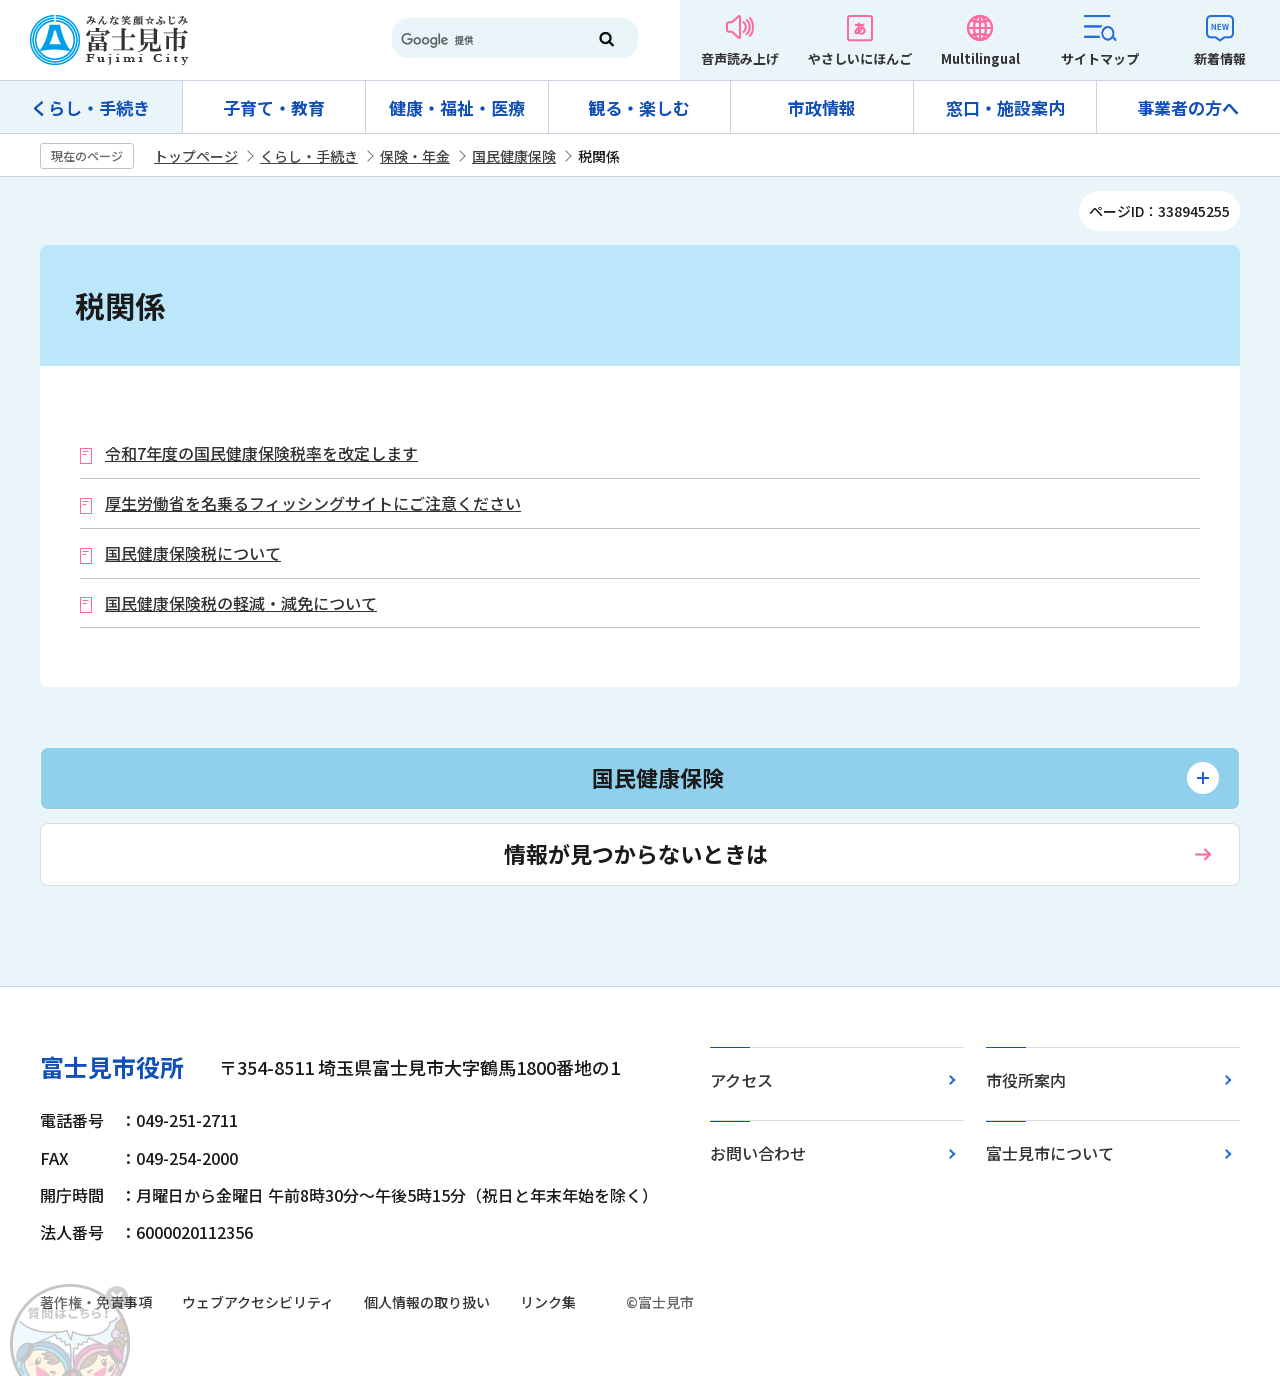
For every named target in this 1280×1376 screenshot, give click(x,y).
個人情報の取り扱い (427, 1302)
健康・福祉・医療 (457, 107)
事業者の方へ (1188, 107)
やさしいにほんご (860, 58)
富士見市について (1050, 1153)
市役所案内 (1026, 1080)
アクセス (741, 1080)
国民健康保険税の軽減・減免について (241, 603)
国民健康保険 (514, 156)
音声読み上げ (740, 58)
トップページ (196, 156)
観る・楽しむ (639, 107)
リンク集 (548, 1302)
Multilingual (980, 58)
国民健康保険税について (193, 553)
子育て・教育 (274, 107)
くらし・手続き (90, 107)
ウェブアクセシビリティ (258, 1302)
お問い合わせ (758, 1153)
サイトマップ (1100, 58)
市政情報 (822, 107)
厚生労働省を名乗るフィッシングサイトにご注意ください (313, 503)
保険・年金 (415, 156)
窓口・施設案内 (1005, 107)
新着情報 (1220, 58)
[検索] (480, 40)
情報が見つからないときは (636, 853)
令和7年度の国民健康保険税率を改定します (261, 453)
